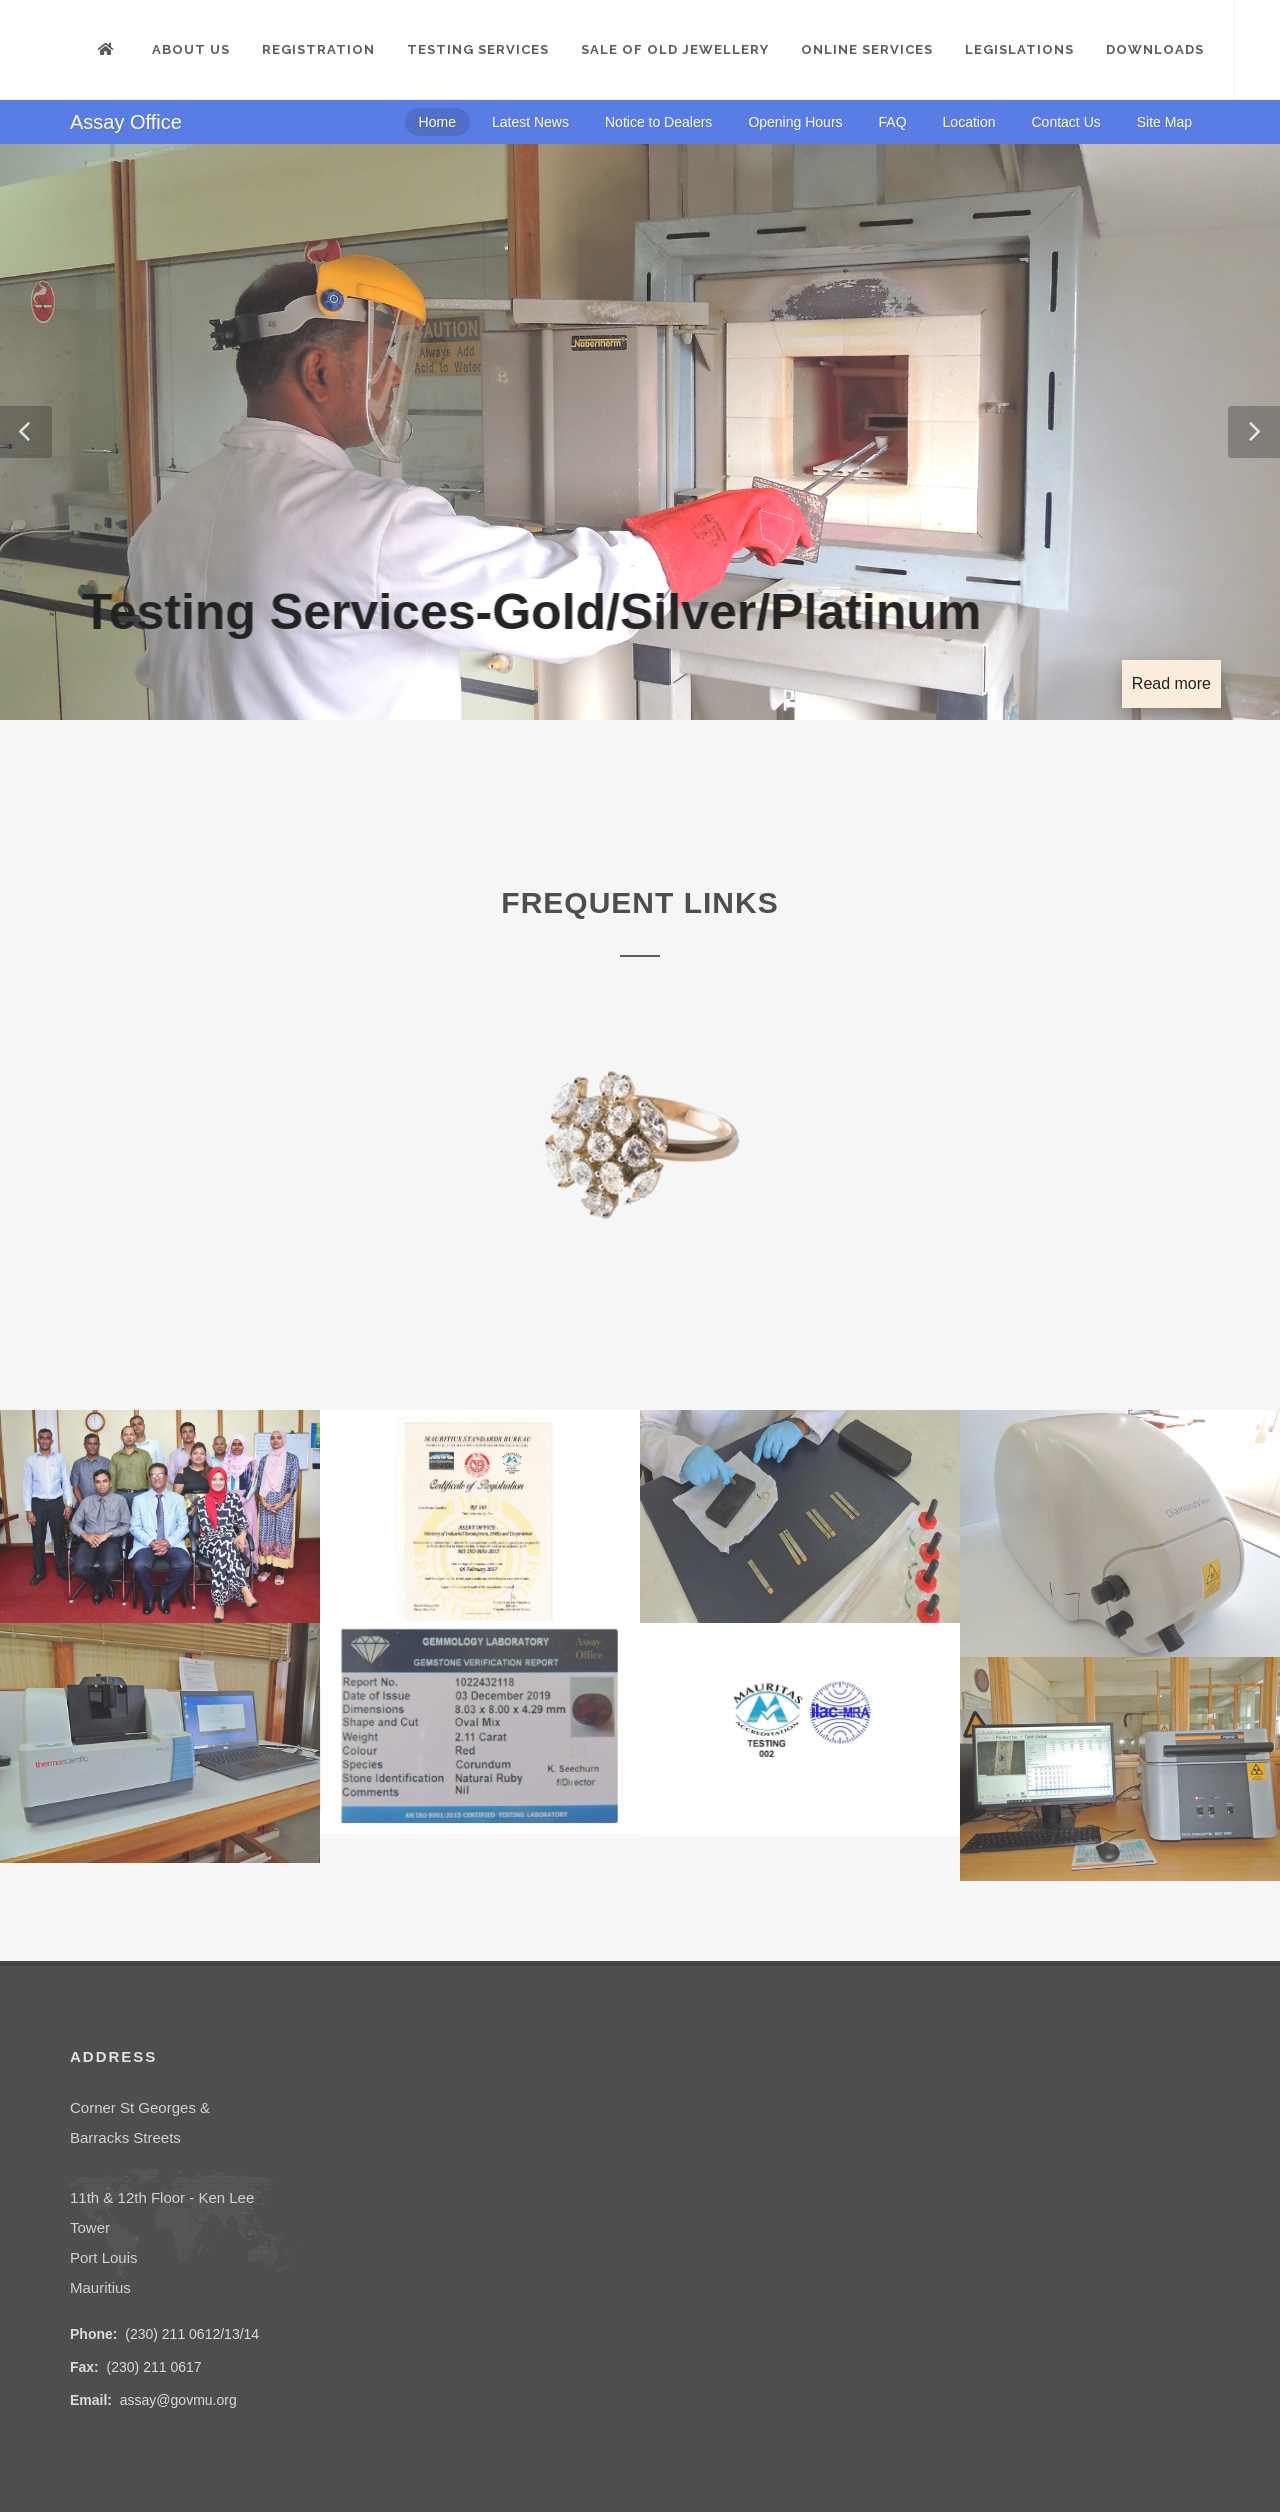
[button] (26, 432)
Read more (1171, 683)
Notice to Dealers (658, 122)
